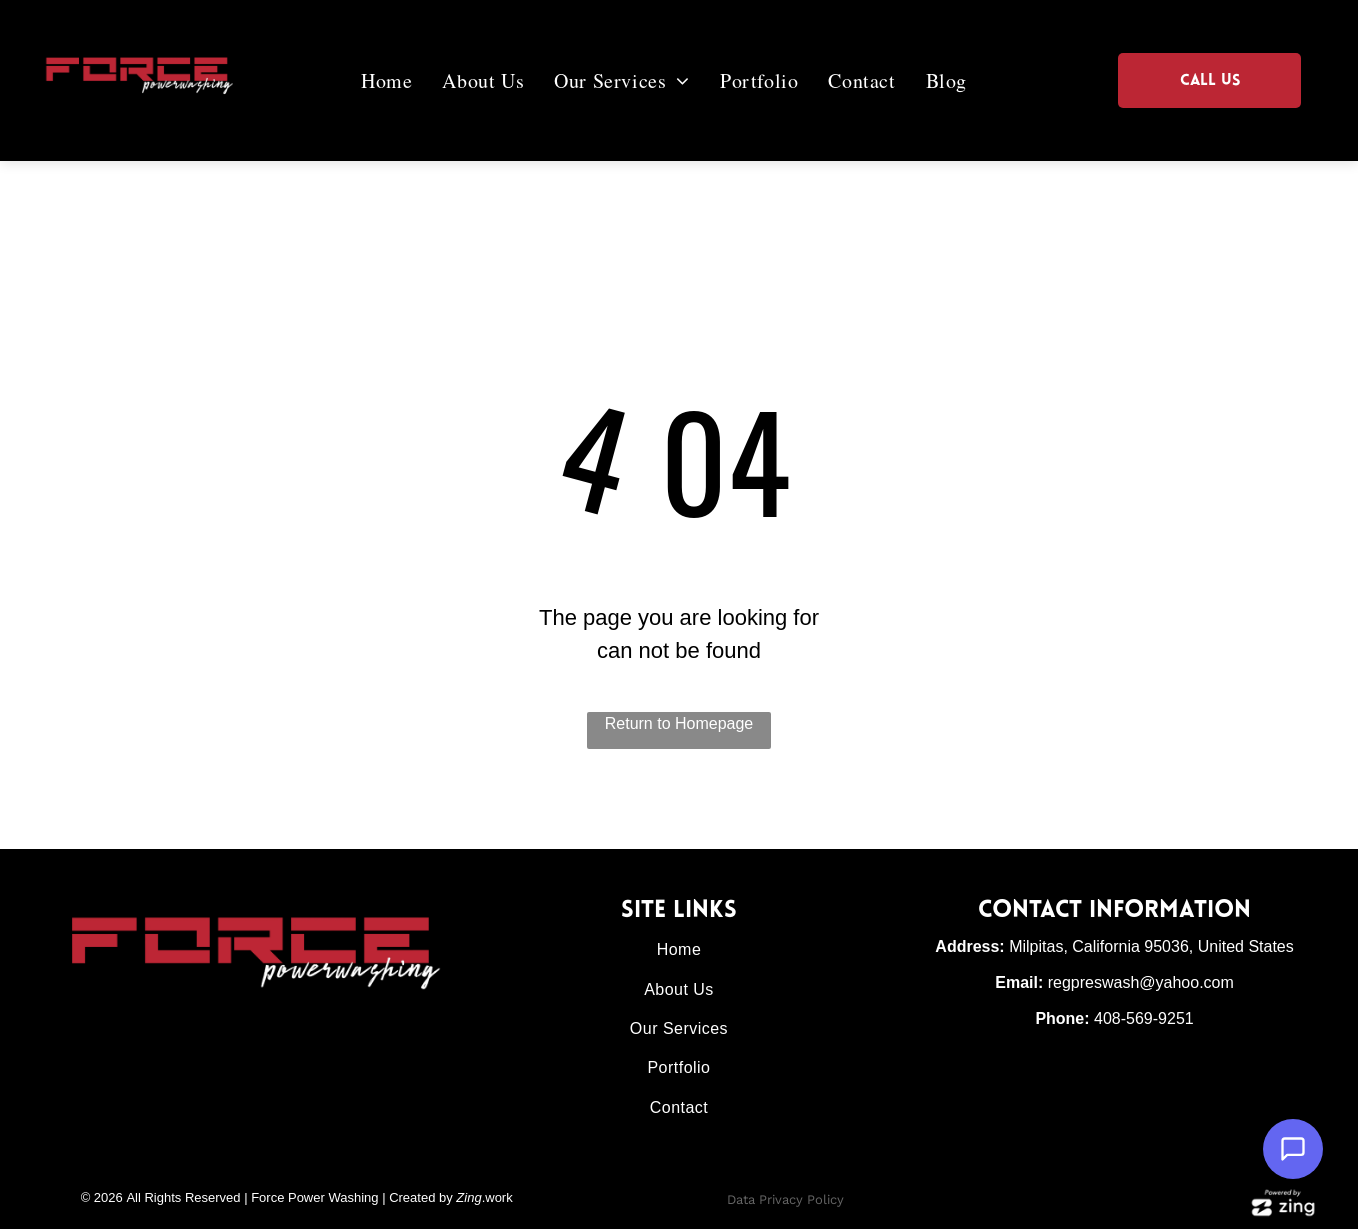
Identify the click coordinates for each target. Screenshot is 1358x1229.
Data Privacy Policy (785, 1199)
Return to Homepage (679, 723)
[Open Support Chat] (1293, 1149)
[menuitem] (401, 81)
